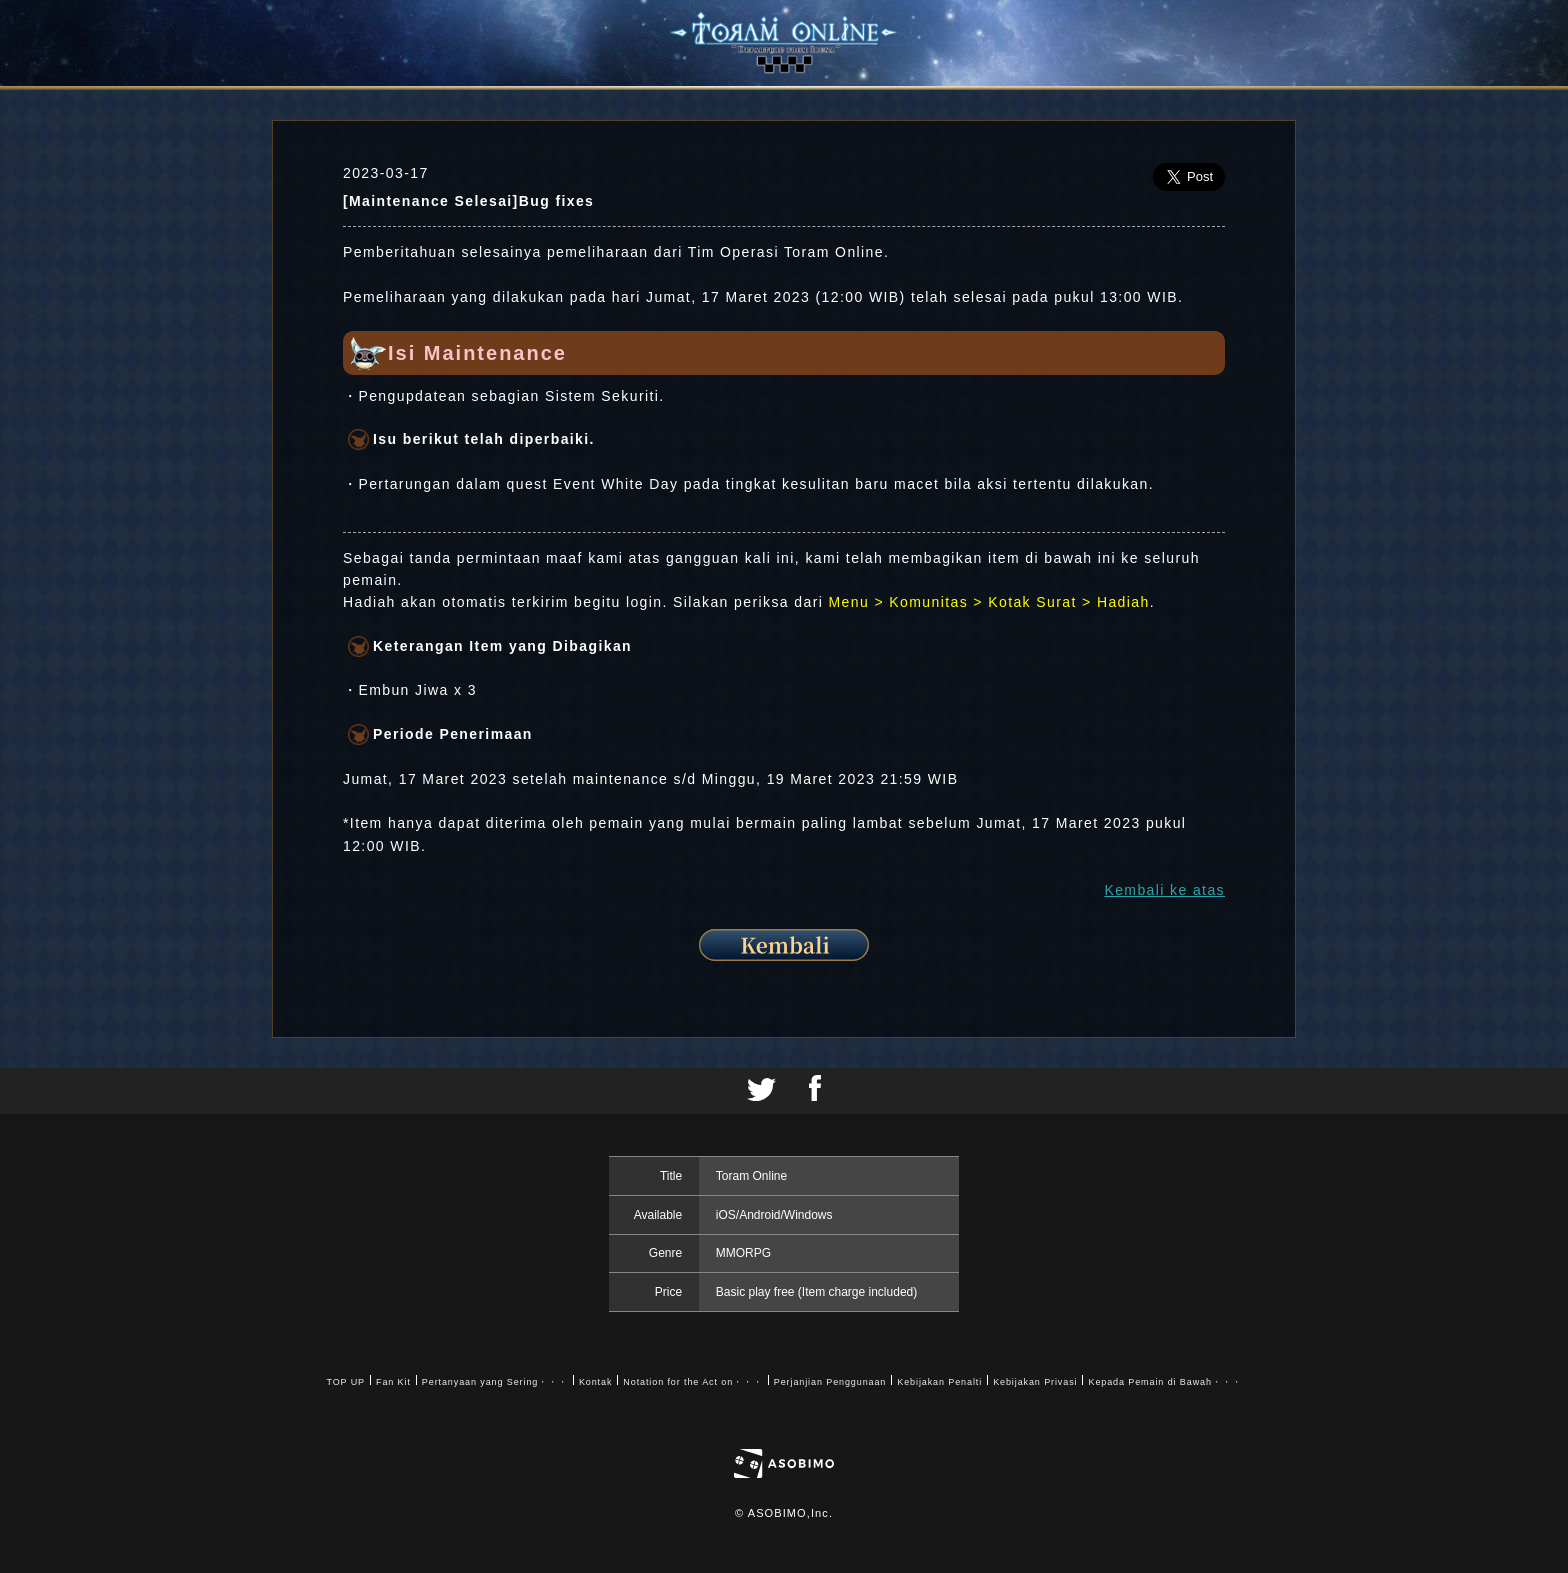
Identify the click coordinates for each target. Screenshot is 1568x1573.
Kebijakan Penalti (939, 1382)
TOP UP (345, 1382)
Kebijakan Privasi (1035, 1382)
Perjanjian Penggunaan (830, 1382)
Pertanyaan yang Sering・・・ (495, 1382)
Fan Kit (393, 1382)
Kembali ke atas (1164, 890)
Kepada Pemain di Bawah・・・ (1164, 1382)
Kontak (595, 1382)
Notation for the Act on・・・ (692, 1382)
